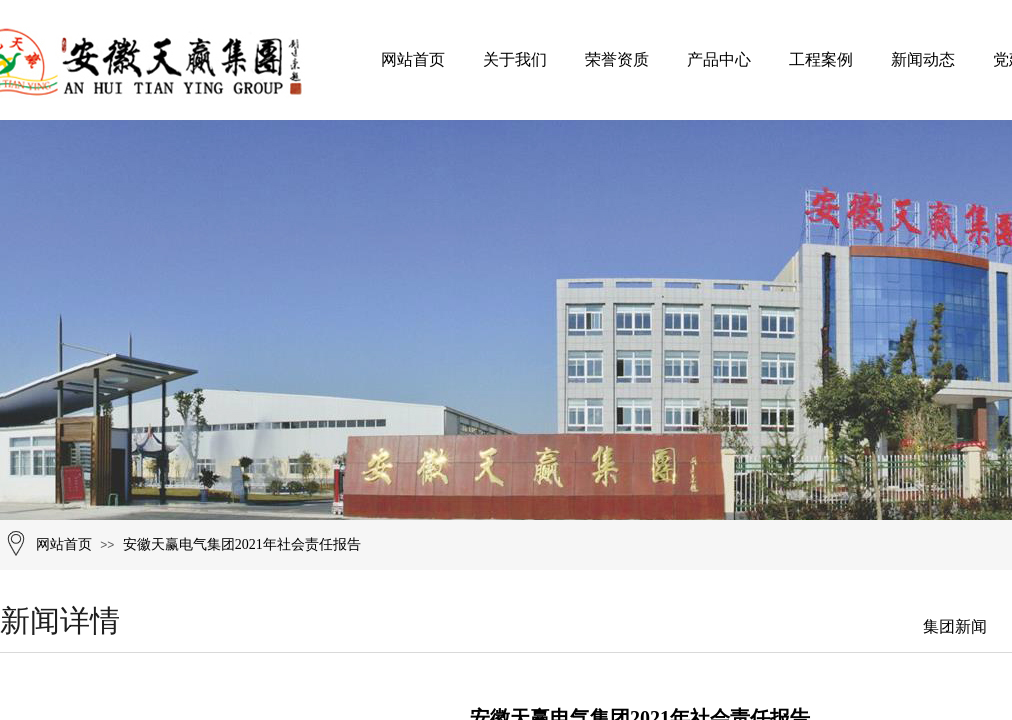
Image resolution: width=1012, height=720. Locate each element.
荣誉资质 (617, 59)
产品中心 (719, 59)
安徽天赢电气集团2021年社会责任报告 (242, 544)
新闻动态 (923, 59)
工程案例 (821, 59)
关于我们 (515, 59)
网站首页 (413, 59)
